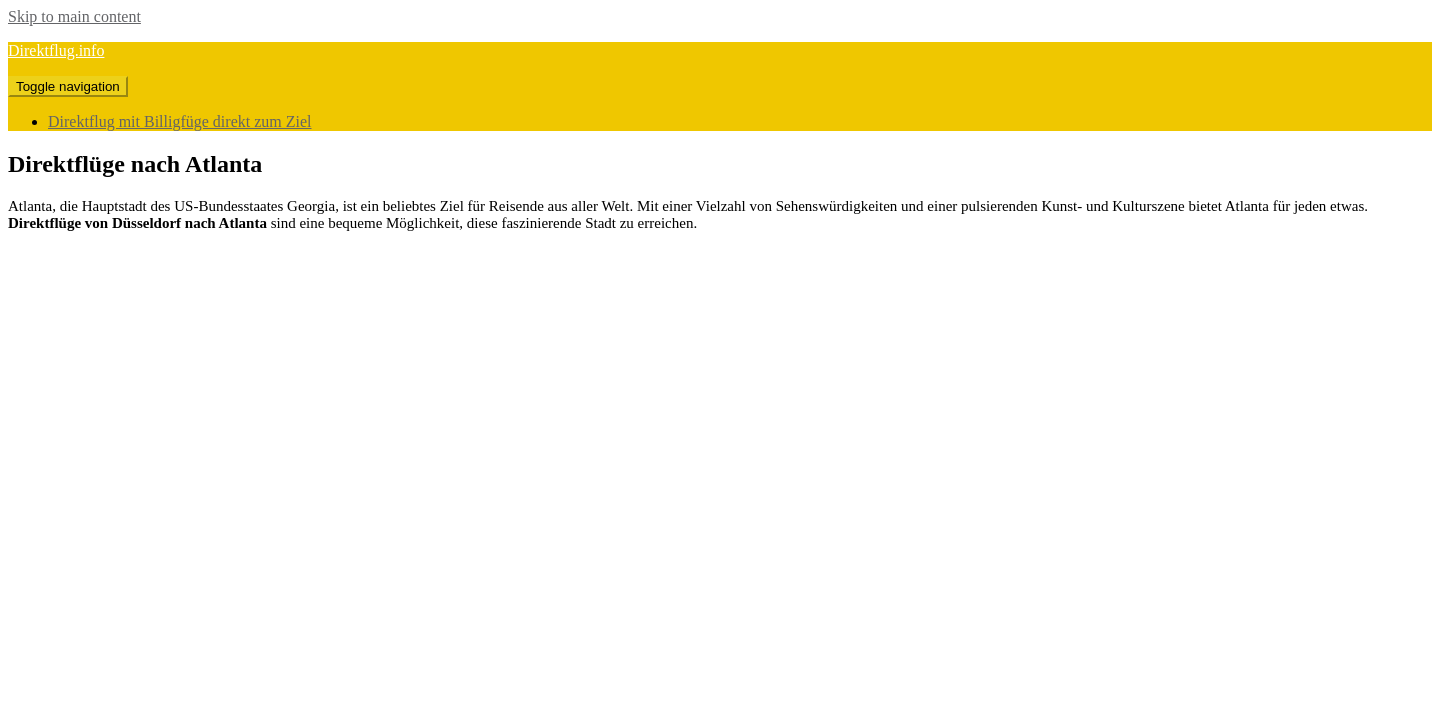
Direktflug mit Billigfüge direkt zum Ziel (180, 121)
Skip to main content (74, 16)
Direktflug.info (56, 50)
